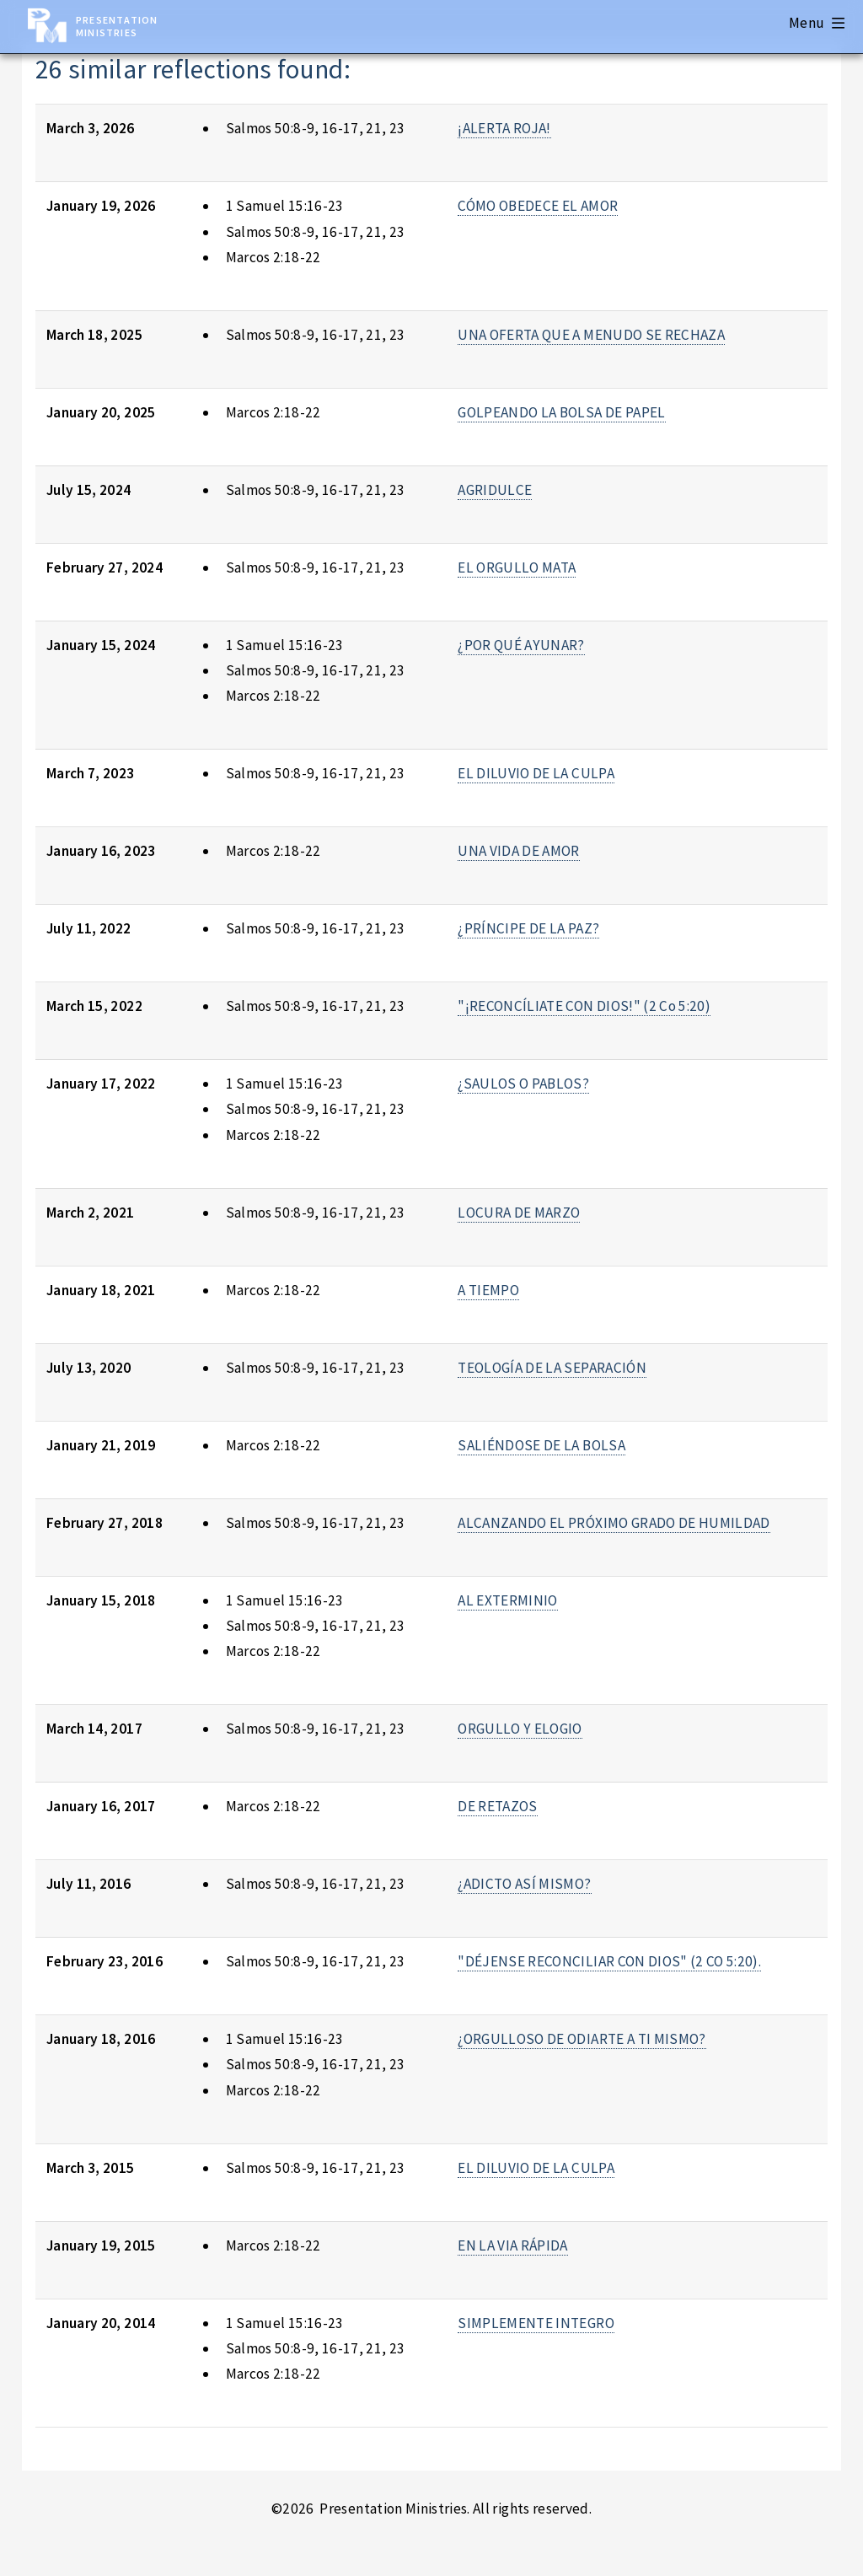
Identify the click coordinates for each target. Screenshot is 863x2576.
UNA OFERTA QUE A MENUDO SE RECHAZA (591, 334)
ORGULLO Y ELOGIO (520, 1728)
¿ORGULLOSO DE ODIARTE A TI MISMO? (581, 2039)
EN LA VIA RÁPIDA (513, 2245)
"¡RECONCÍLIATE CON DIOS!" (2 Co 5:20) (584, 1006)
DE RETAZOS (497, 1806)
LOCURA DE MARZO (519, 1212)
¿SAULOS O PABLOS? (523, 1083)
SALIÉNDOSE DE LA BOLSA (541, 1445)
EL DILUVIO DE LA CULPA (536, 773)
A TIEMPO (488, 1290)
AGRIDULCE (495, 490)
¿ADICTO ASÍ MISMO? (524, 1883)
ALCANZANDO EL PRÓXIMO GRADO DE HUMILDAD (614, 1523)
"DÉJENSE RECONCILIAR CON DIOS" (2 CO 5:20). (609, 1961)
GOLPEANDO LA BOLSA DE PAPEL (561, 412)
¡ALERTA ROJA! (504, 128)
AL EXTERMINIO (508, 1600)
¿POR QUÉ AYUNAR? (521, 645)
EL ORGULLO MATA (517, 567)
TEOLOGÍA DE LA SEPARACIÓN (552, 1367)
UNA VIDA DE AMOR (519, 851)
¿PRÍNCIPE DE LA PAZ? (528, 928)
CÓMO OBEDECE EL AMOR (538, 205)
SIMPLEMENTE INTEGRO (536, 2323)
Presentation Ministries (117, 26)
